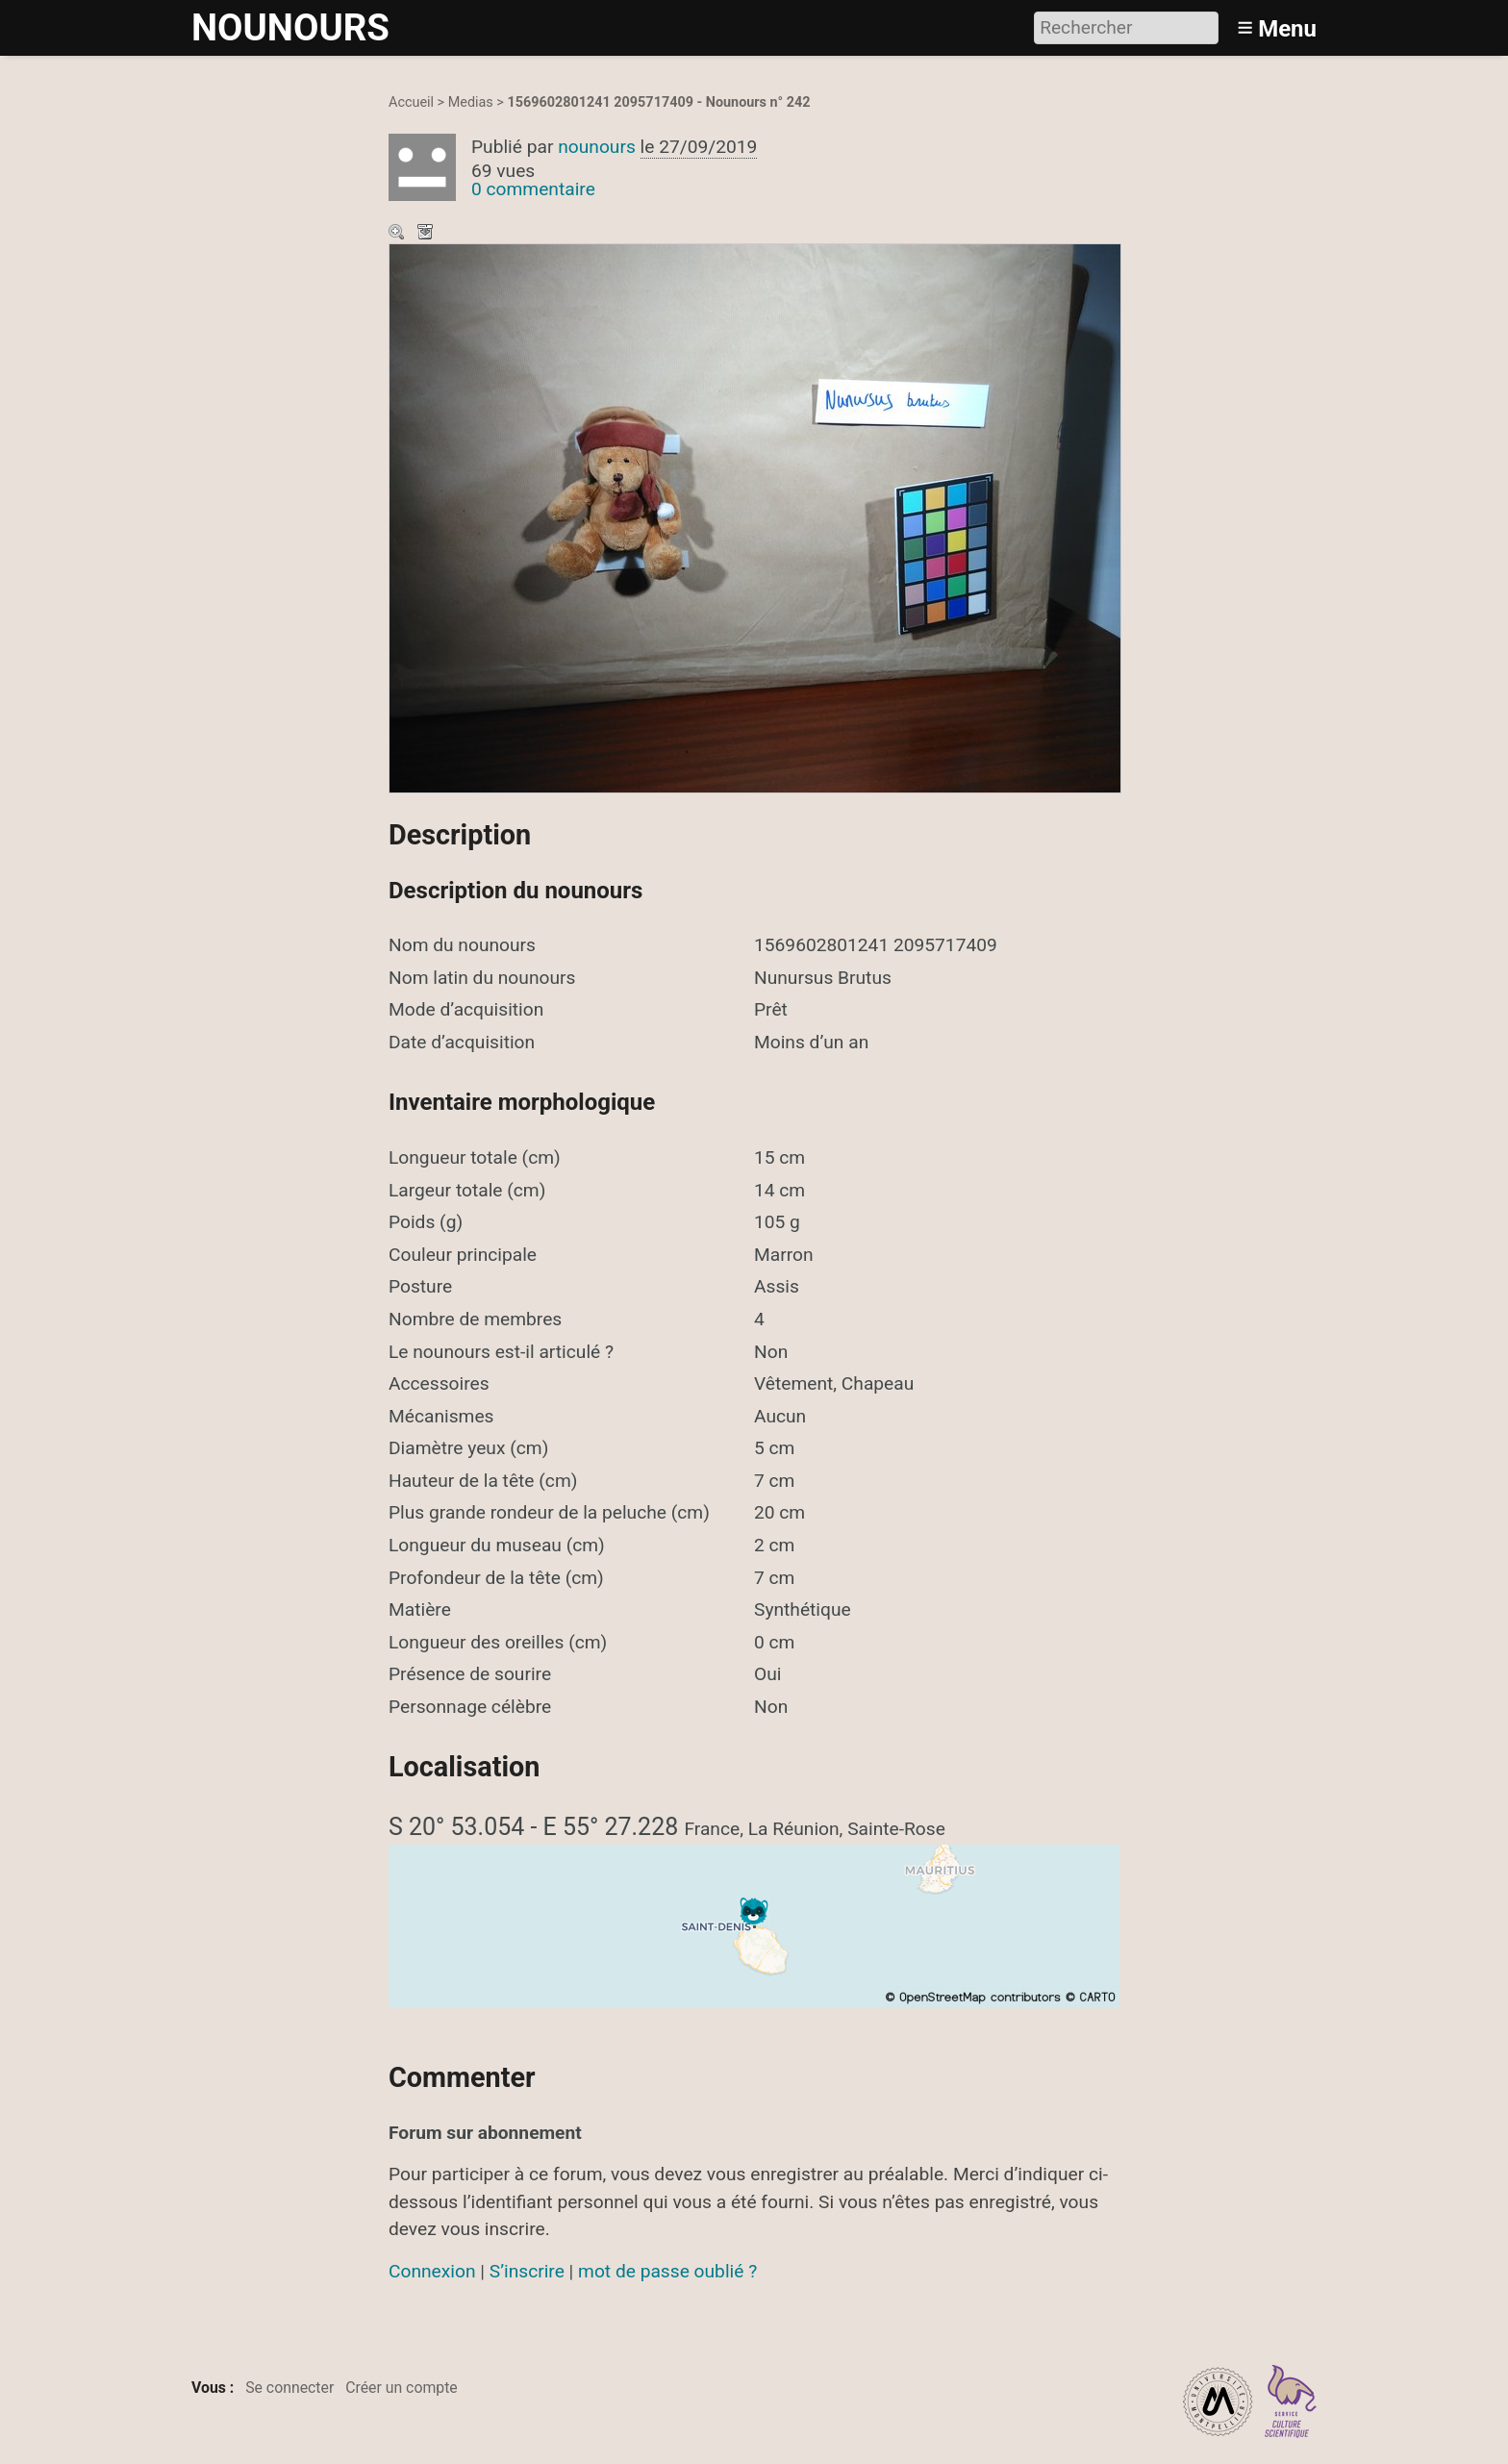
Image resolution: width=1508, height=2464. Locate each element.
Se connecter (289, 2387)
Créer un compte (401, 2387)
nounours (597, 147)
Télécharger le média (427, 233)
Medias (470, 102)
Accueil (411, 102)
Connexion (432, 2271)
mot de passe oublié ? (667, 2271)
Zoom (398, 233)
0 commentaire (533, 189)
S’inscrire (527, 2271)
